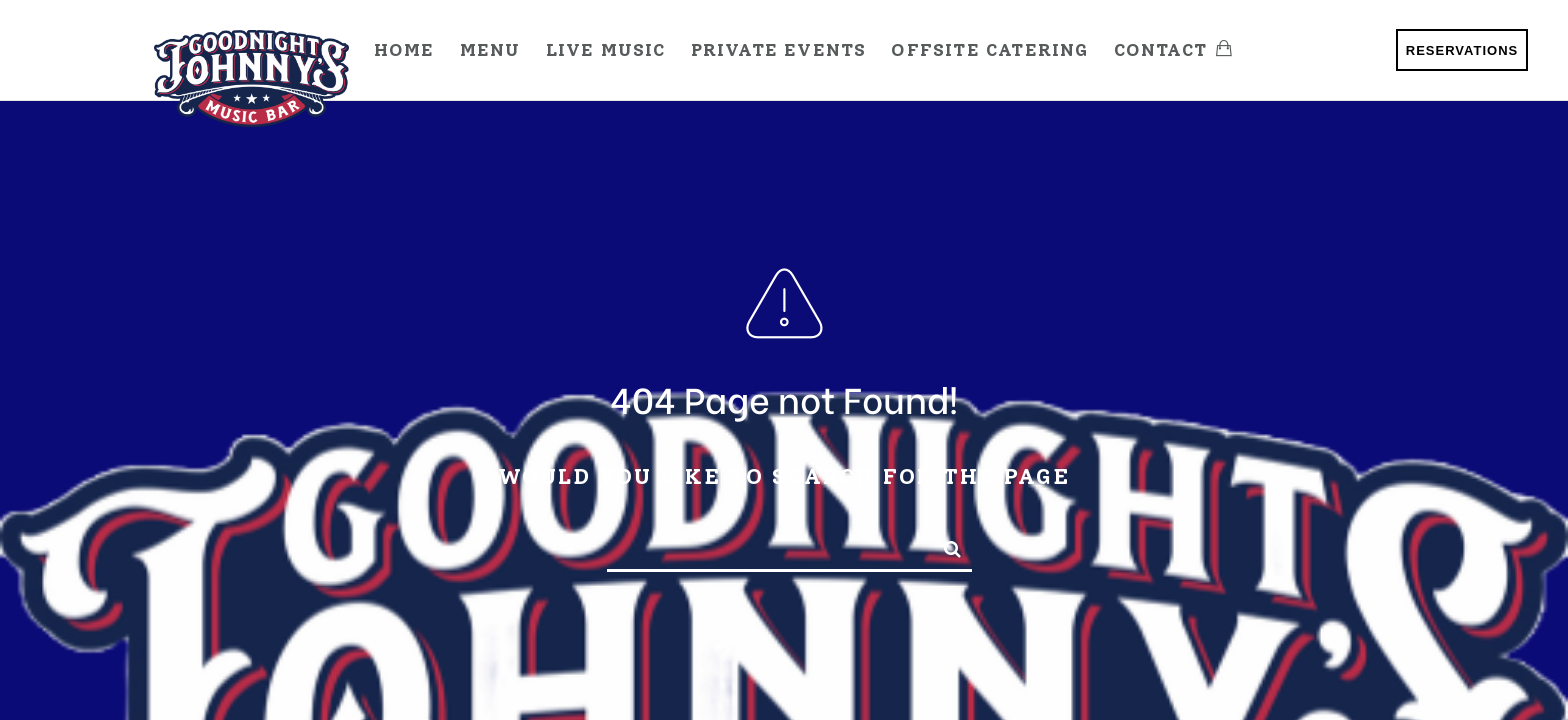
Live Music (606, 50)
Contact (1160, 50)
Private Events (779, 50)
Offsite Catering (989, 50)
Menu (490, 50)
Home (404, 50)
